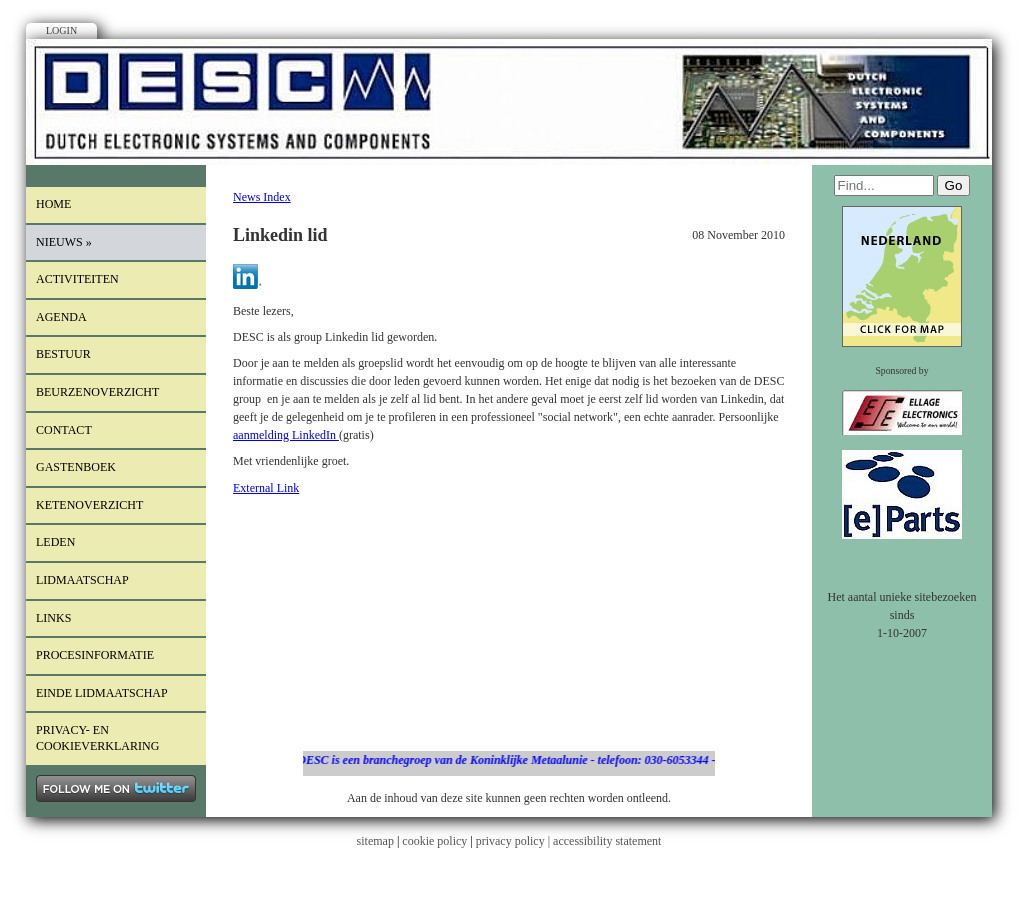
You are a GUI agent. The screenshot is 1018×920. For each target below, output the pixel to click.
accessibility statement (607, 841)
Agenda (61, 317)
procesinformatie (95, 655)
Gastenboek (76, 467)
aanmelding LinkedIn (286, 435)
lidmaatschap (82, 580)
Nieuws (64, 242)
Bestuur (63, 354)
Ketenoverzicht (89, 505)
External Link (266, 488)
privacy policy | (514, 841)
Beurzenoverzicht (97, 392)
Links (53, 618)
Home (53, 204)
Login (61, 30)
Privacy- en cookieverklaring (97, 738)
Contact (64, 430)
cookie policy (434, 841)
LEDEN (55, 542)
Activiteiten (77, 279)
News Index (262, 197)
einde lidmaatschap (102, 693)
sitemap (375, 841)
